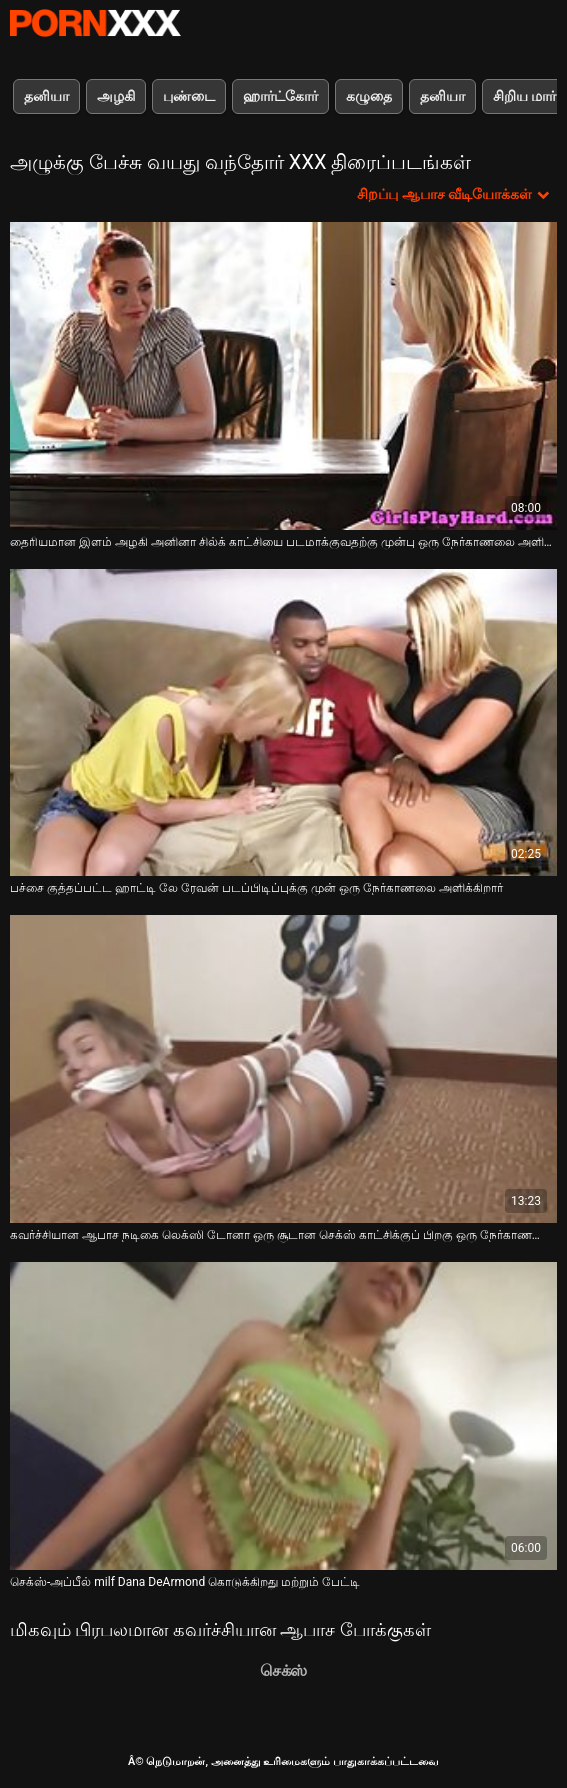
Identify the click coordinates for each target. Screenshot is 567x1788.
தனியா (46, 96)
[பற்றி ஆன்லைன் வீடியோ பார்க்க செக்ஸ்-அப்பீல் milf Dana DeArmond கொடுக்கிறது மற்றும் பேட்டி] (283, 1416)
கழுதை (369, 96)
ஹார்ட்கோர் (280, 96)
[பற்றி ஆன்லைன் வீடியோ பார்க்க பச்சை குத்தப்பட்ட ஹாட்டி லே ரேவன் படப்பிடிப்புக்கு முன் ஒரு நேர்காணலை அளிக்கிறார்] (283, 723)
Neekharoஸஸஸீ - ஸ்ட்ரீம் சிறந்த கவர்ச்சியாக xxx (95, 23)
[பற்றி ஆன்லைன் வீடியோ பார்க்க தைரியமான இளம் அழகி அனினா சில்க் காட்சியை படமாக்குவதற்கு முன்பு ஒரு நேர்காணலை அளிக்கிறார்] (283, 376)
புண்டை (189, 96)
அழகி (116, 96)
